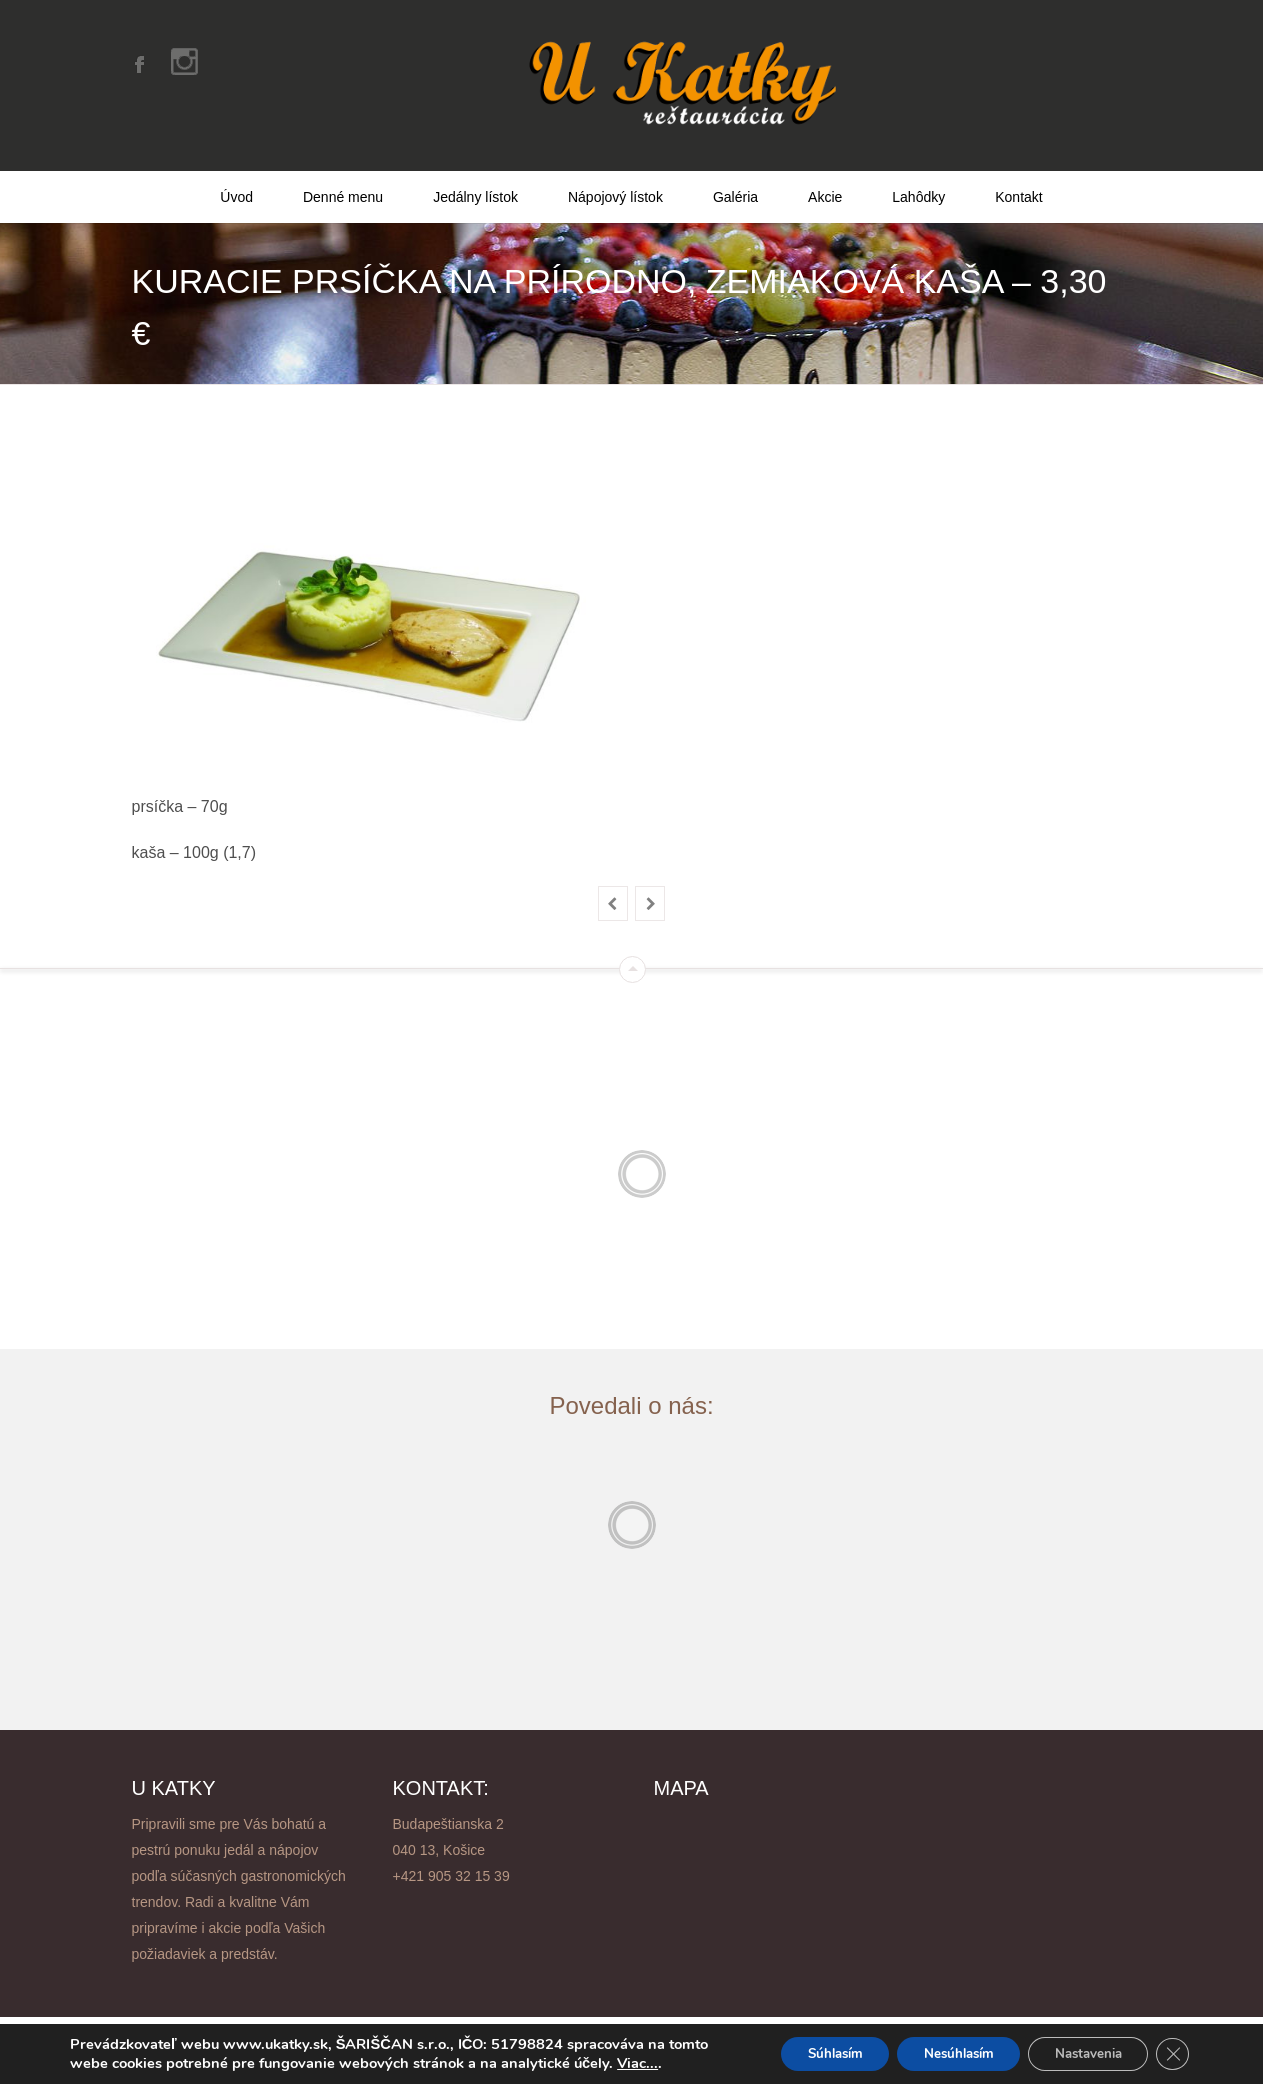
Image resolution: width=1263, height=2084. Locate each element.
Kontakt (1018, 173)
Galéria (735, 173)
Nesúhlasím (937, 2045)
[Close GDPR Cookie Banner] (1171, 2046)
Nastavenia (1079, 2045)
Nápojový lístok (615, 173)
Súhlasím (802, 2045)
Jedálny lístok (475, 173)
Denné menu (343, 173)
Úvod (236, 173)
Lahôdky (918, 173)
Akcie (825, 173)
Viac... (90, 2064)
